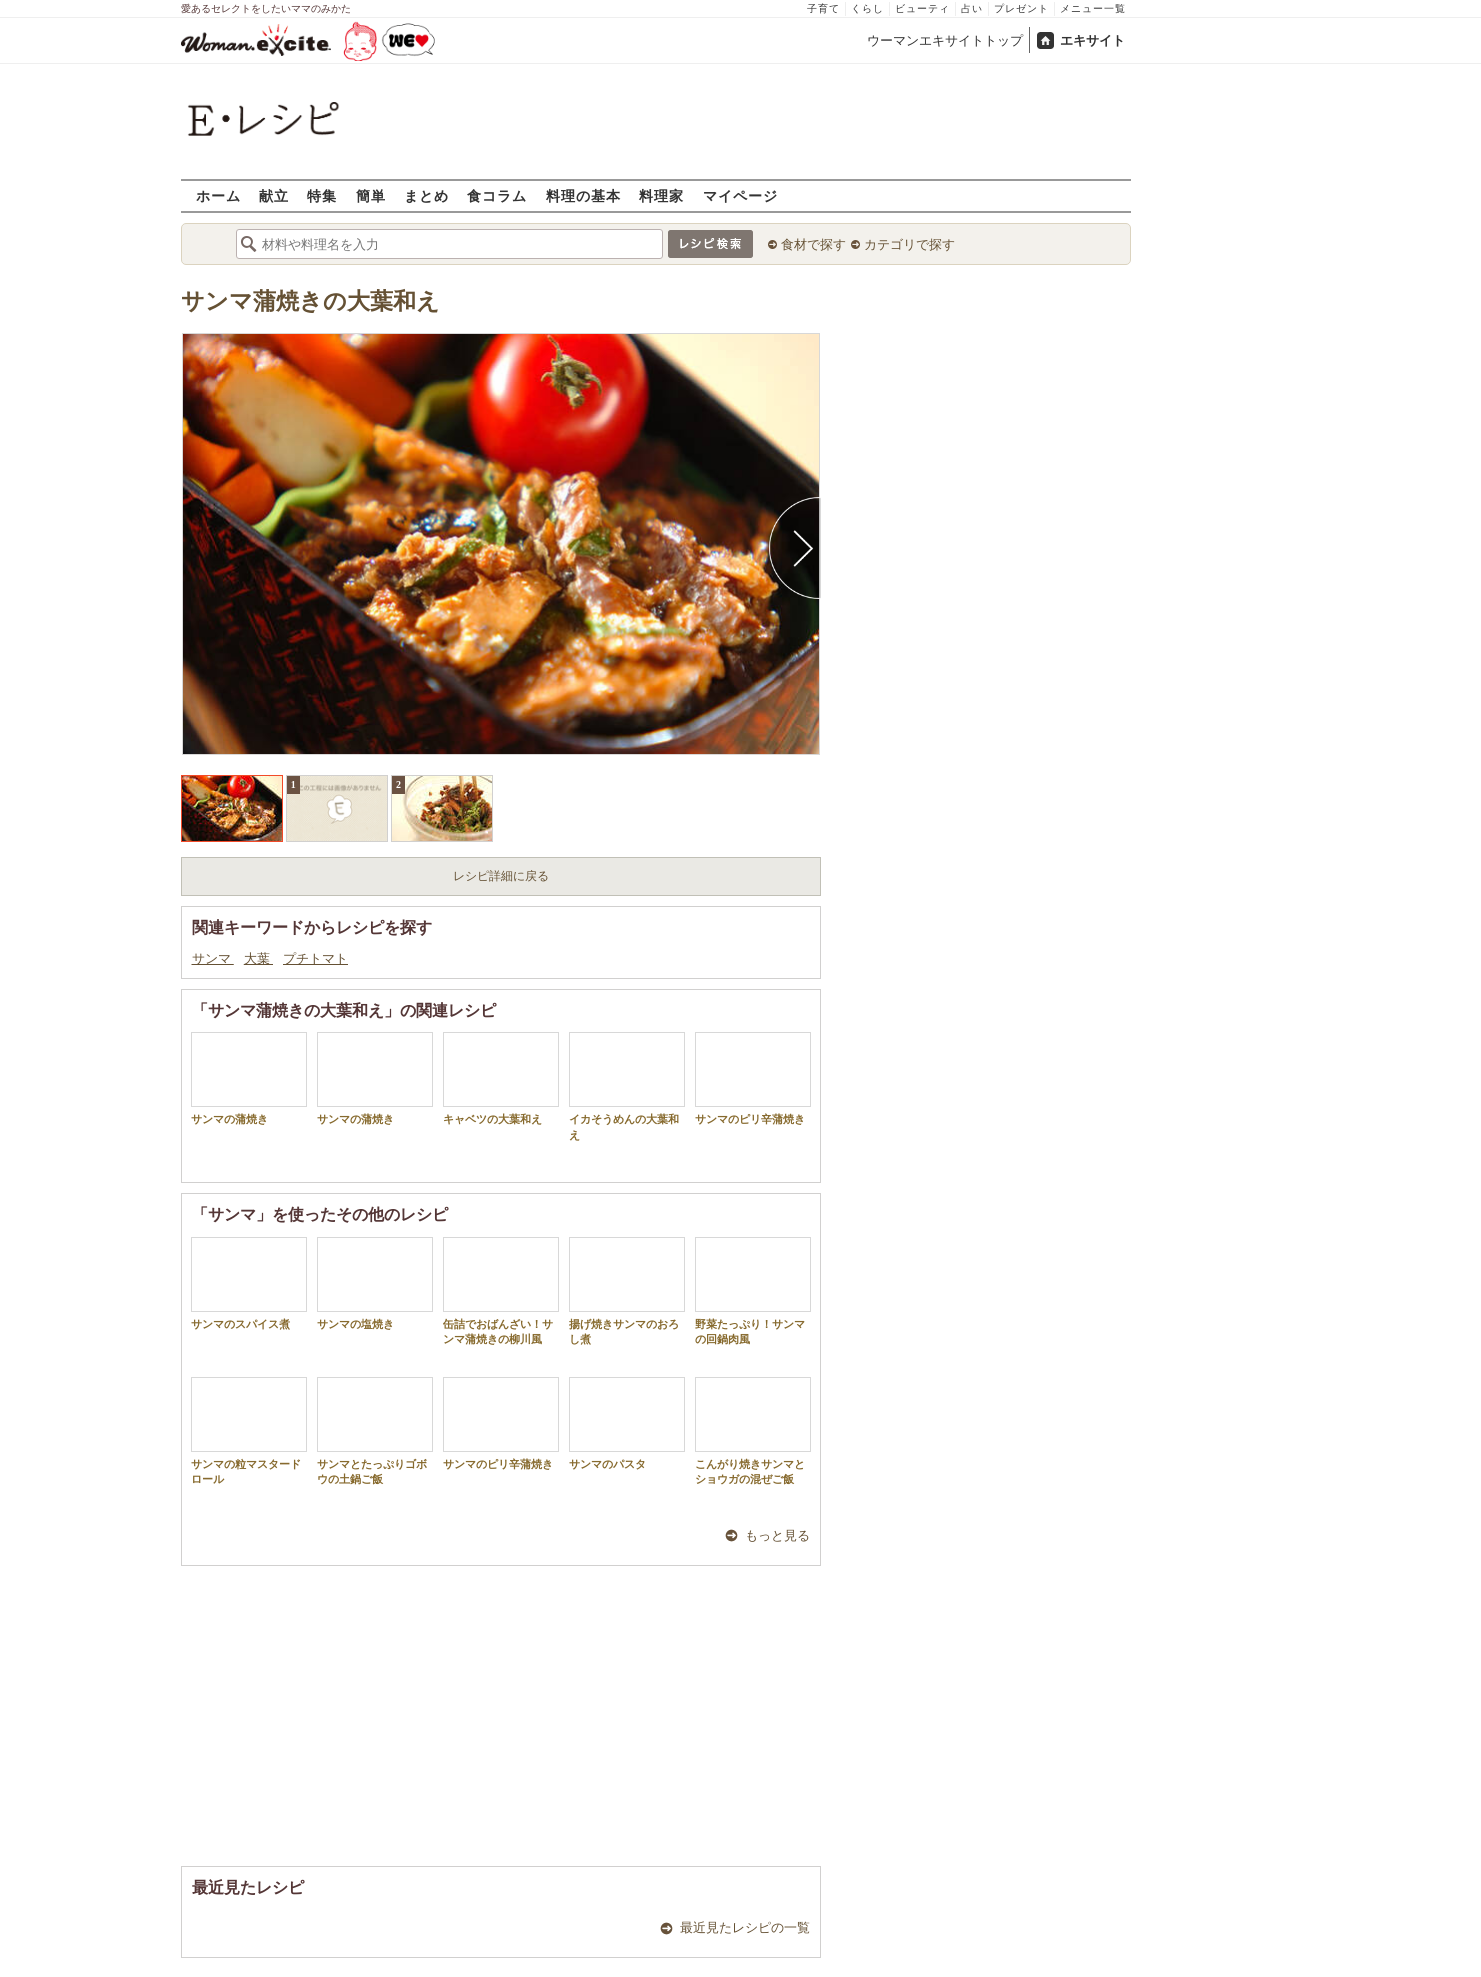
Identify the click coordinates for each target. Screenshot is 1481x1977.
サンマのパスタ (627, 1423)
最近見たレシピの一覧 (745, 1927)
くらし (867, 8)
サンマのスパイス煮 (249, 1283)
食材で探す (813, 244)
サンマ (213, 958)
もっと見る (777, 1535)
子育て (823, 8)
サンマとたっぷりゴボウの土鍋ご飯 (375, 1431)
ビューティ (922, 8)
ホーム (218, 195)
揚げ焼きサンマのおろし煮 (627, 1291)
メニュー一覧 (1093, 8)
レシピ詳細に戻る (501, 876)
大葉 (258, 958)
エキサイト (1092, 40)
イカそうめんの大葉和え (627, 1086)
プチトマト (315, 958)
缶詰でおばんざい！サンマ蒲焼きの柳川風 (501, 1291)
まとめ (426, 195)
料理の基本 (583, 195)
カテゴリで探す (909, 244)
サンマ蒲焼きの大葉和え (310, 301)
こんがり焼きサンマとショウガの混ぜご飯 (753, 1431)
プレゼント (1021, 8)
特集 (322, 195)
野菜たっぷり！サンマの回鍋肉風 (753, 1291)
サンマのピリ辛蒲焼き (753, 1078)
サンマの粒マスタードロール (249, 1431)
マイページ (740, 195)
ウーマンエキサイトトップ (945, 40)
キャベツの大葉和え (501, 1078)
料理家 (661, 195)
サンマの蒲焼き (249, 1078)
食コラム (497, 195)
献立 (274, 195)
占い (972, 8)
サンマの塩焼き (375, 1283)
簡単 (371, 195)
